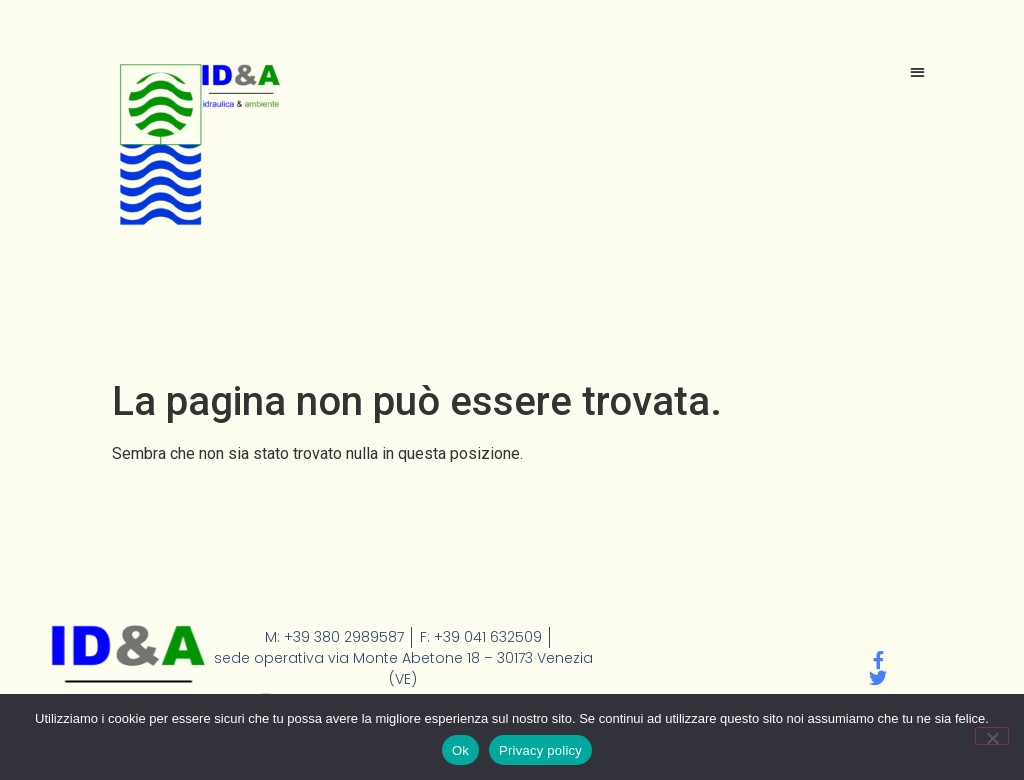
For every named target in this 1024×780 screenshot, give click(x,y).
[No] (992, 736)
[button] (917, 71)
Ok (460, 750)
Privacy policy (540, 750)
